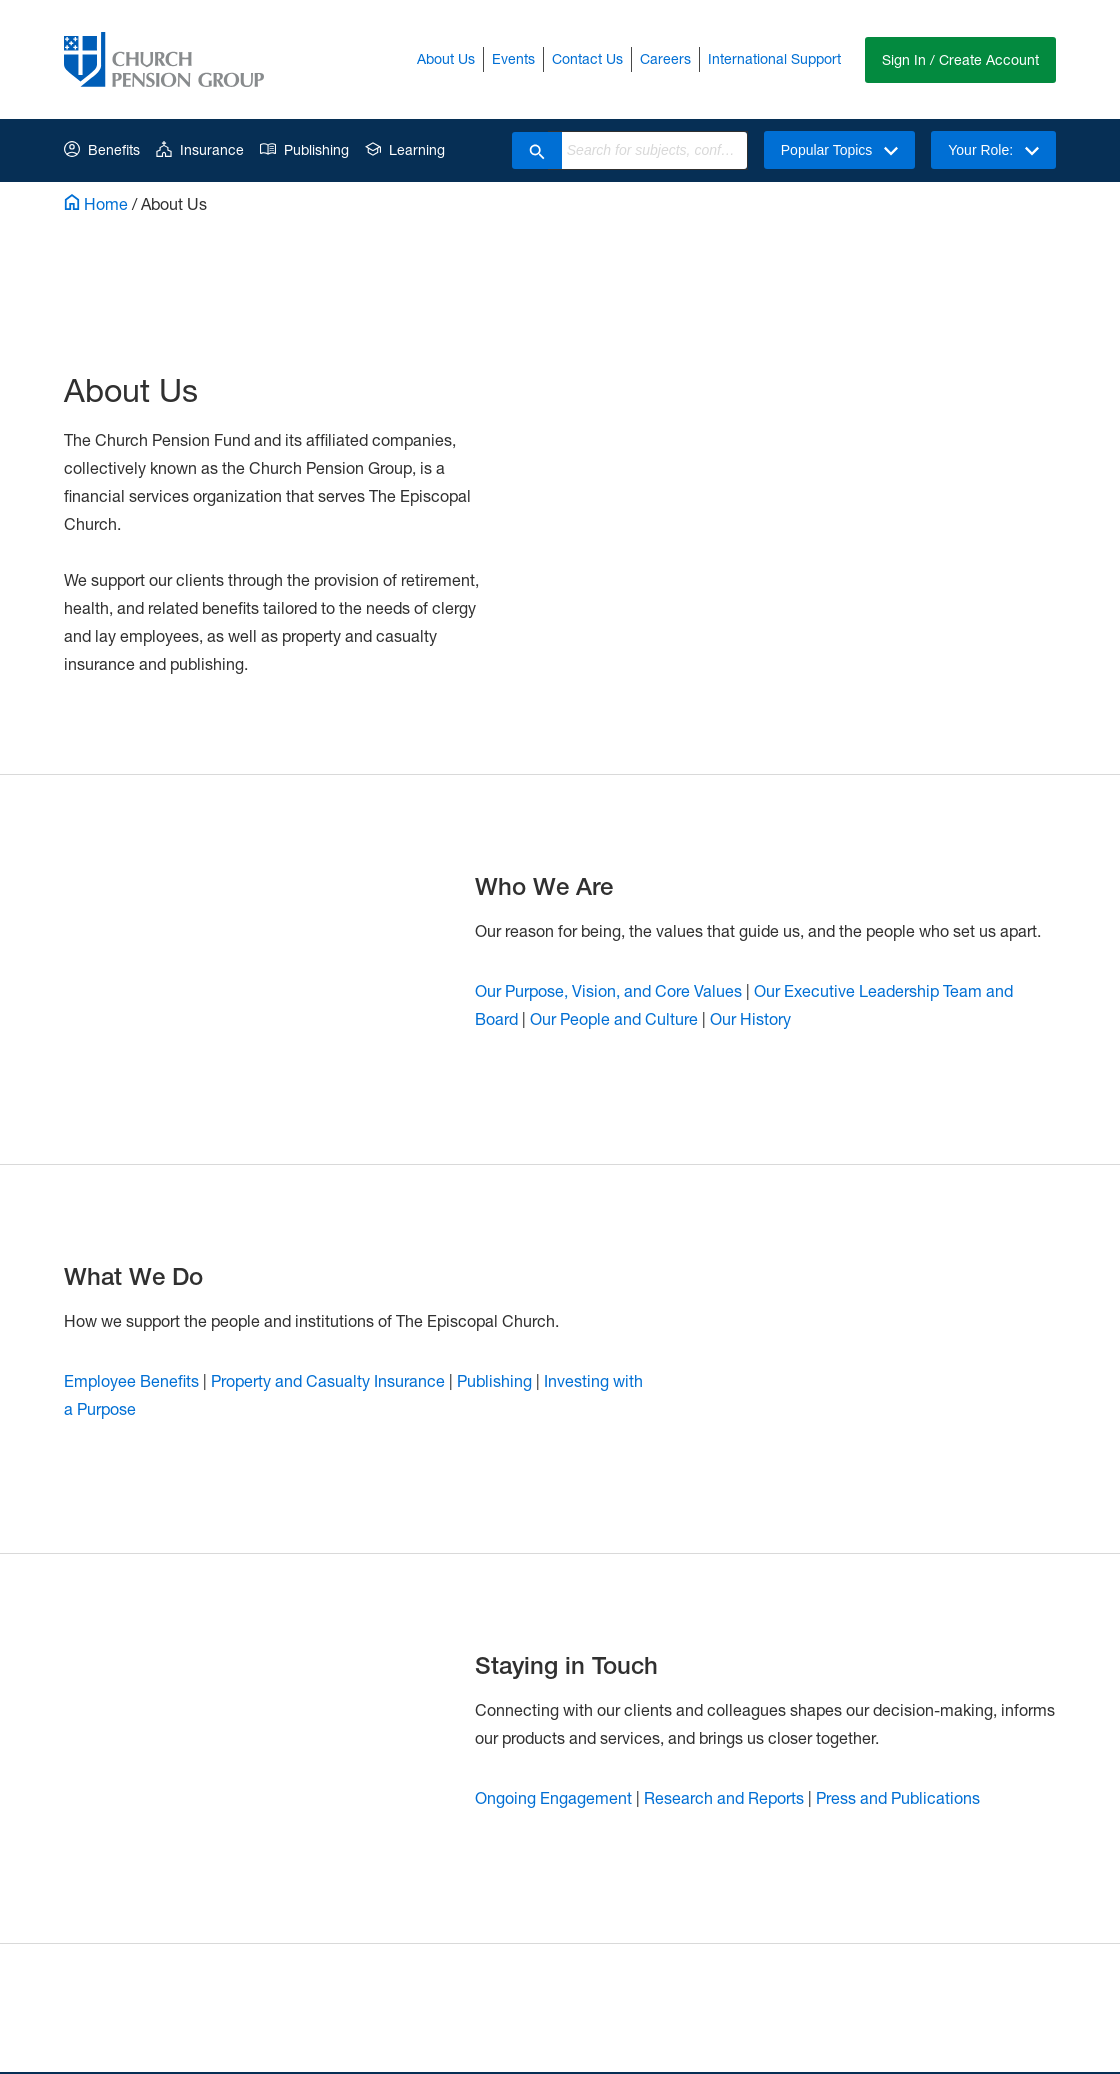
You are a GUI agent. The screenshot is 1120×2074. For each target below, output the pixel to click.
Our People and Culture (614, 1018)
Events (513, 58)
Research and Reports (724, 1797)
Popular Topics (839, 150)
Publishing (304, 149)
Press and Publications (898, 1797)
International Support (774, 58)
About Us (446, 58)
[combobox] (654, 150)
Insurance (200, 149)
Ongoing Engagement (553, 1797)
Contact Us (587, 58)
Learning (405, 149)
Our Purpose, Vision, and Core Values (608, 990)
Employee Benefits (131, 1380)
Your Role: (993, 150)
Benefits (102, 149)
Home (96, 203)
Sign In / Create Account (960, 59)
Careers (665, 58)
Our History (750, 1018)
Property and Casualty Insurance (328, 1380)
